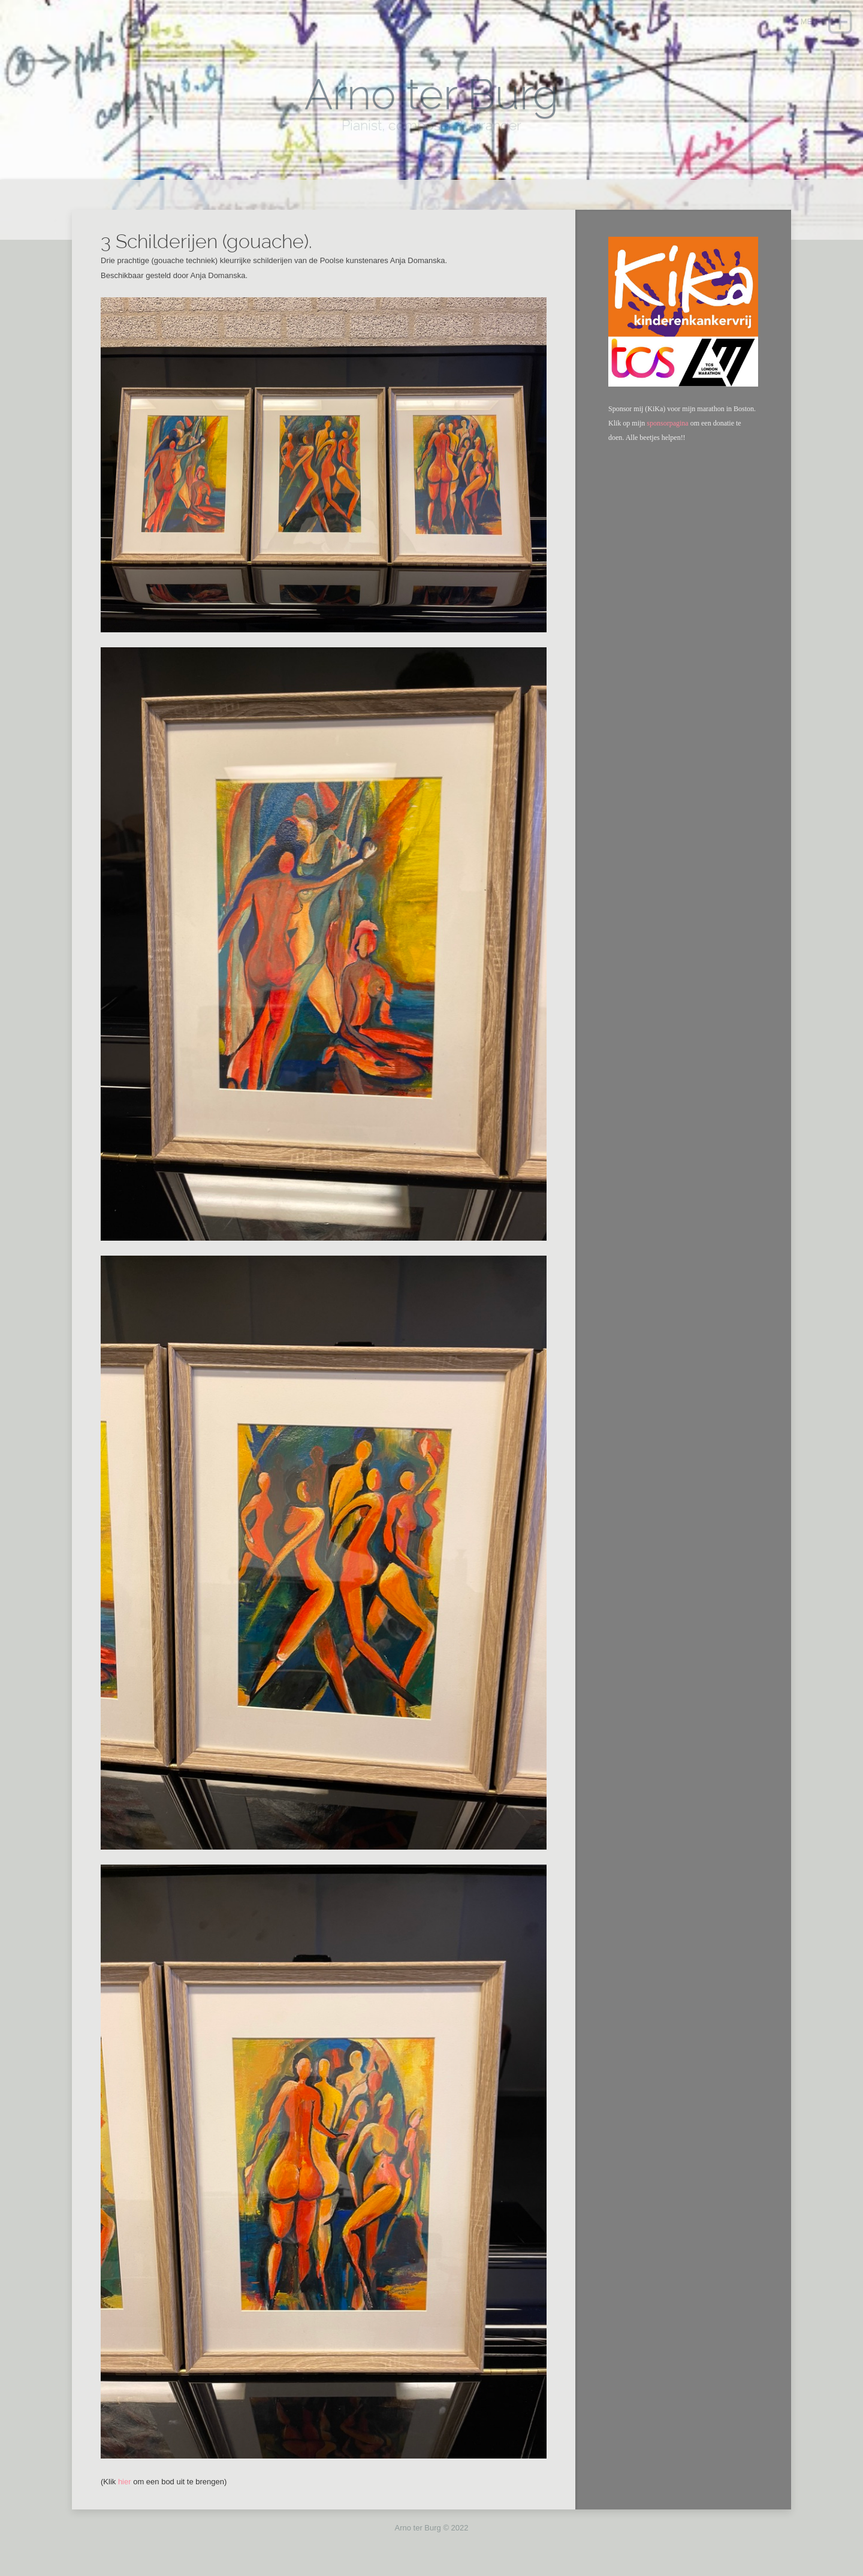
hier (124, 2481)
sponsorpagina (667, 423)
